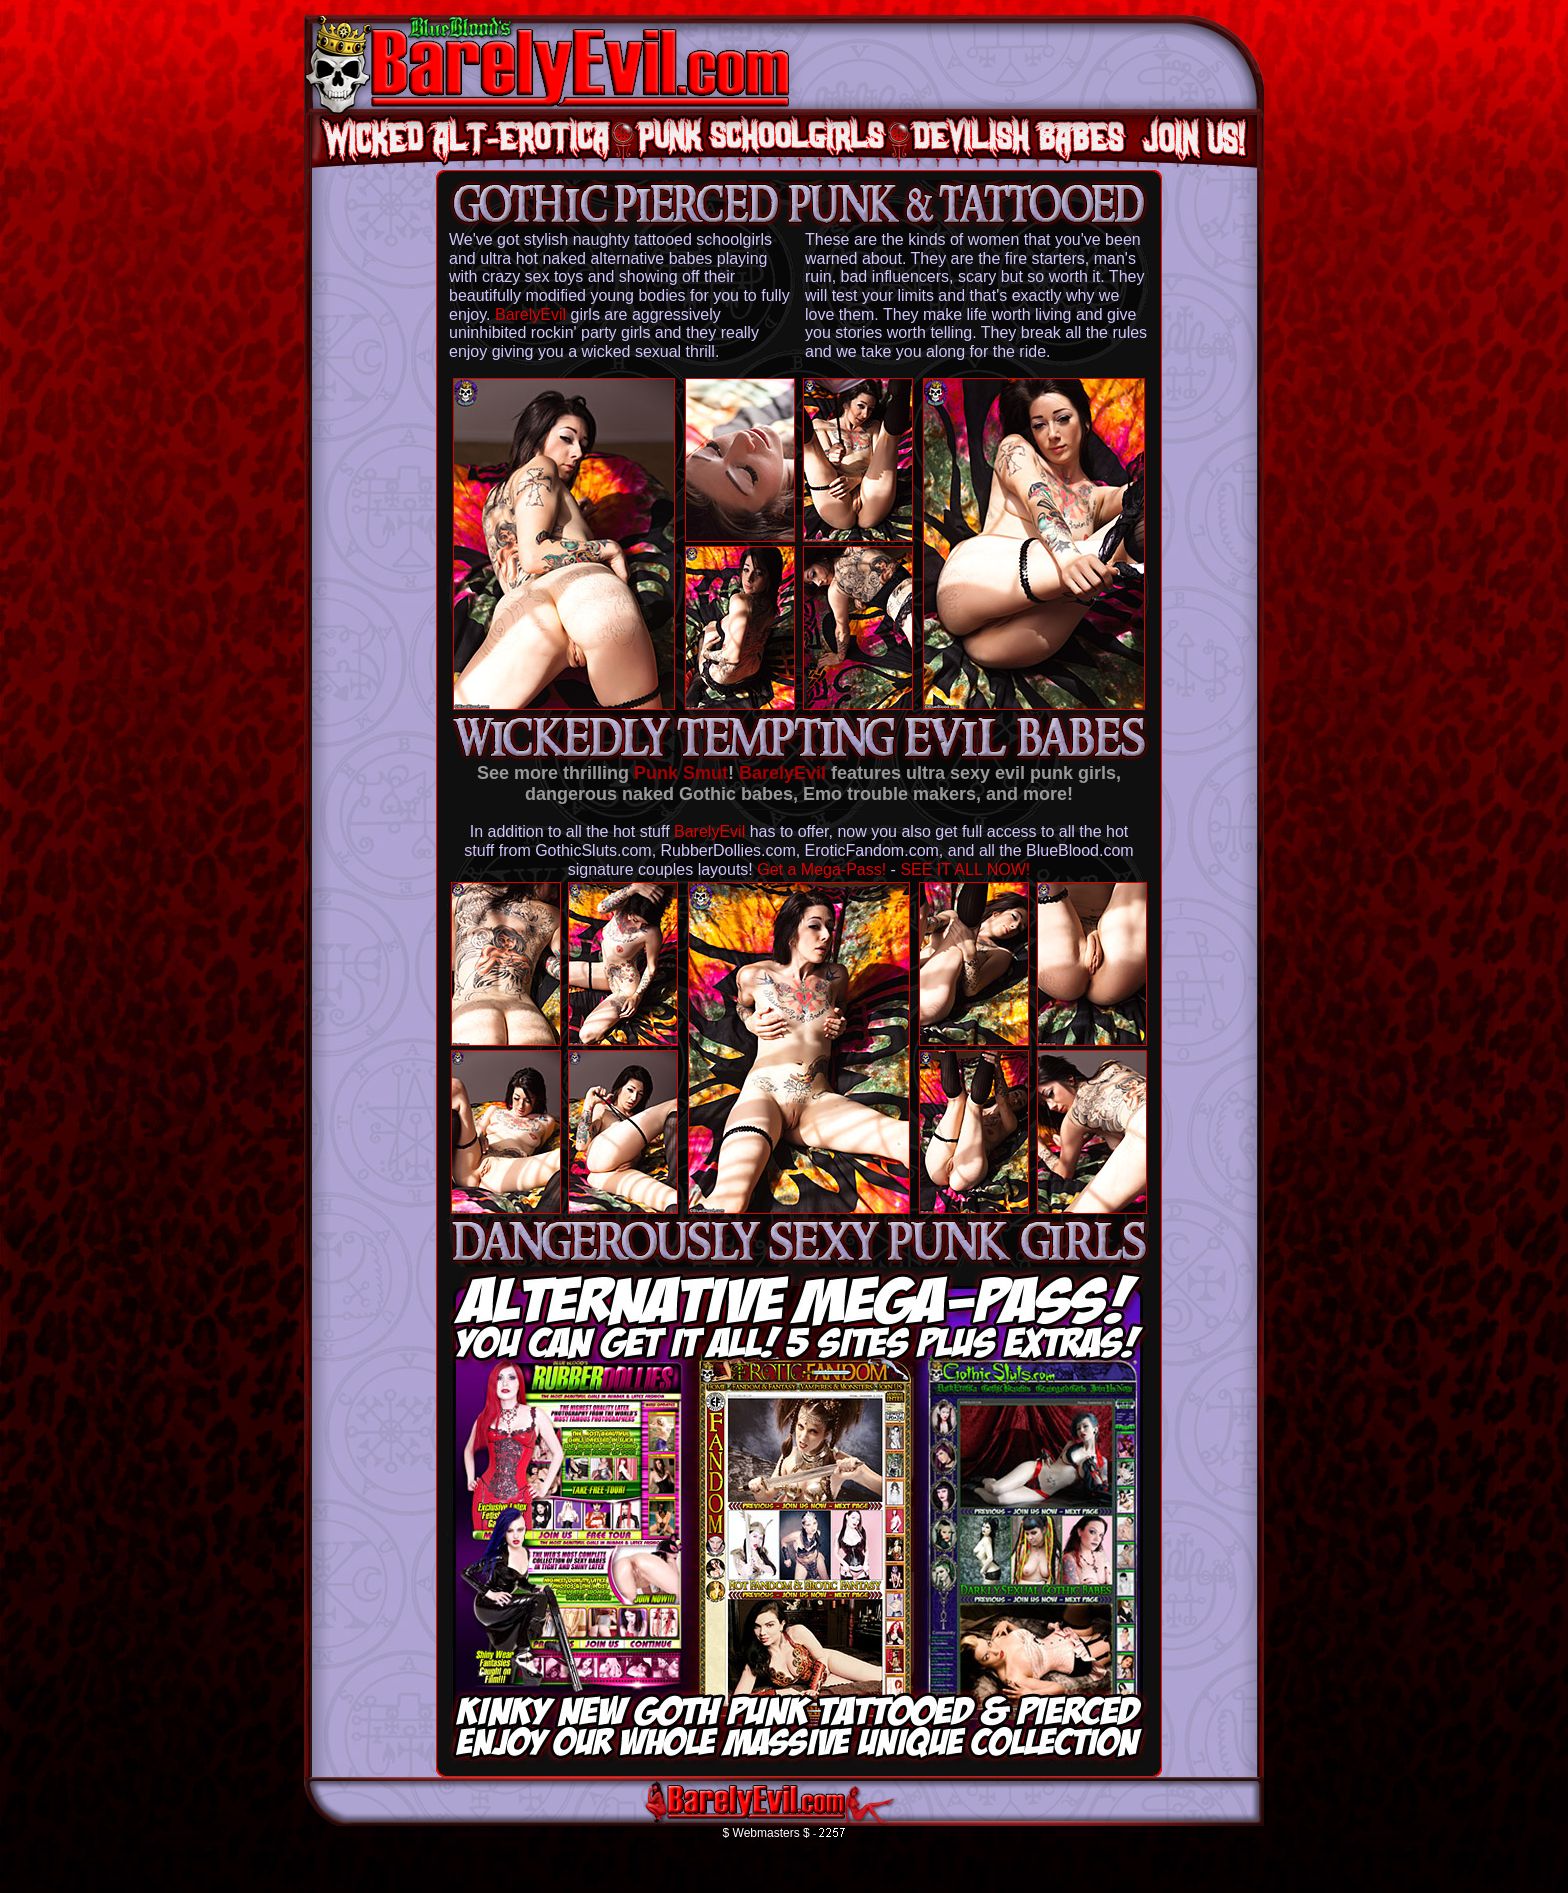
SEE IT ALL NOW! (965, 869)
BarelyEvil (530, 314)
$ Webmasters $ (766, 1833)
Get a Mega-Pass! (821, 869)
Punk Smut (681, 773)
